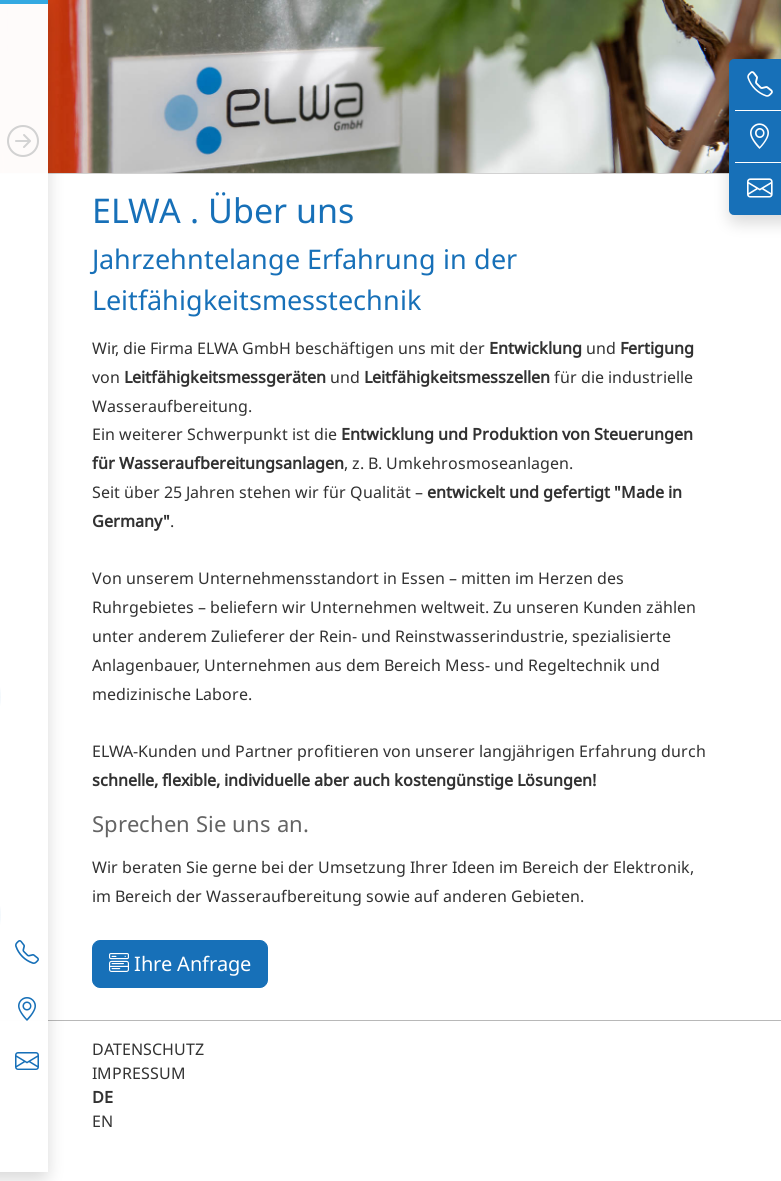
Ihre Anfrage (180, 963)
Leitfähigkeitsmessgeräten (225, 377)
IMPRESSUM (139, 1073)
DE (102, 1097)
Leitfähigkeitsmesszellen (457, 377)
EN (102, 1121)
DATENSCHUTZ (148, 1049)
